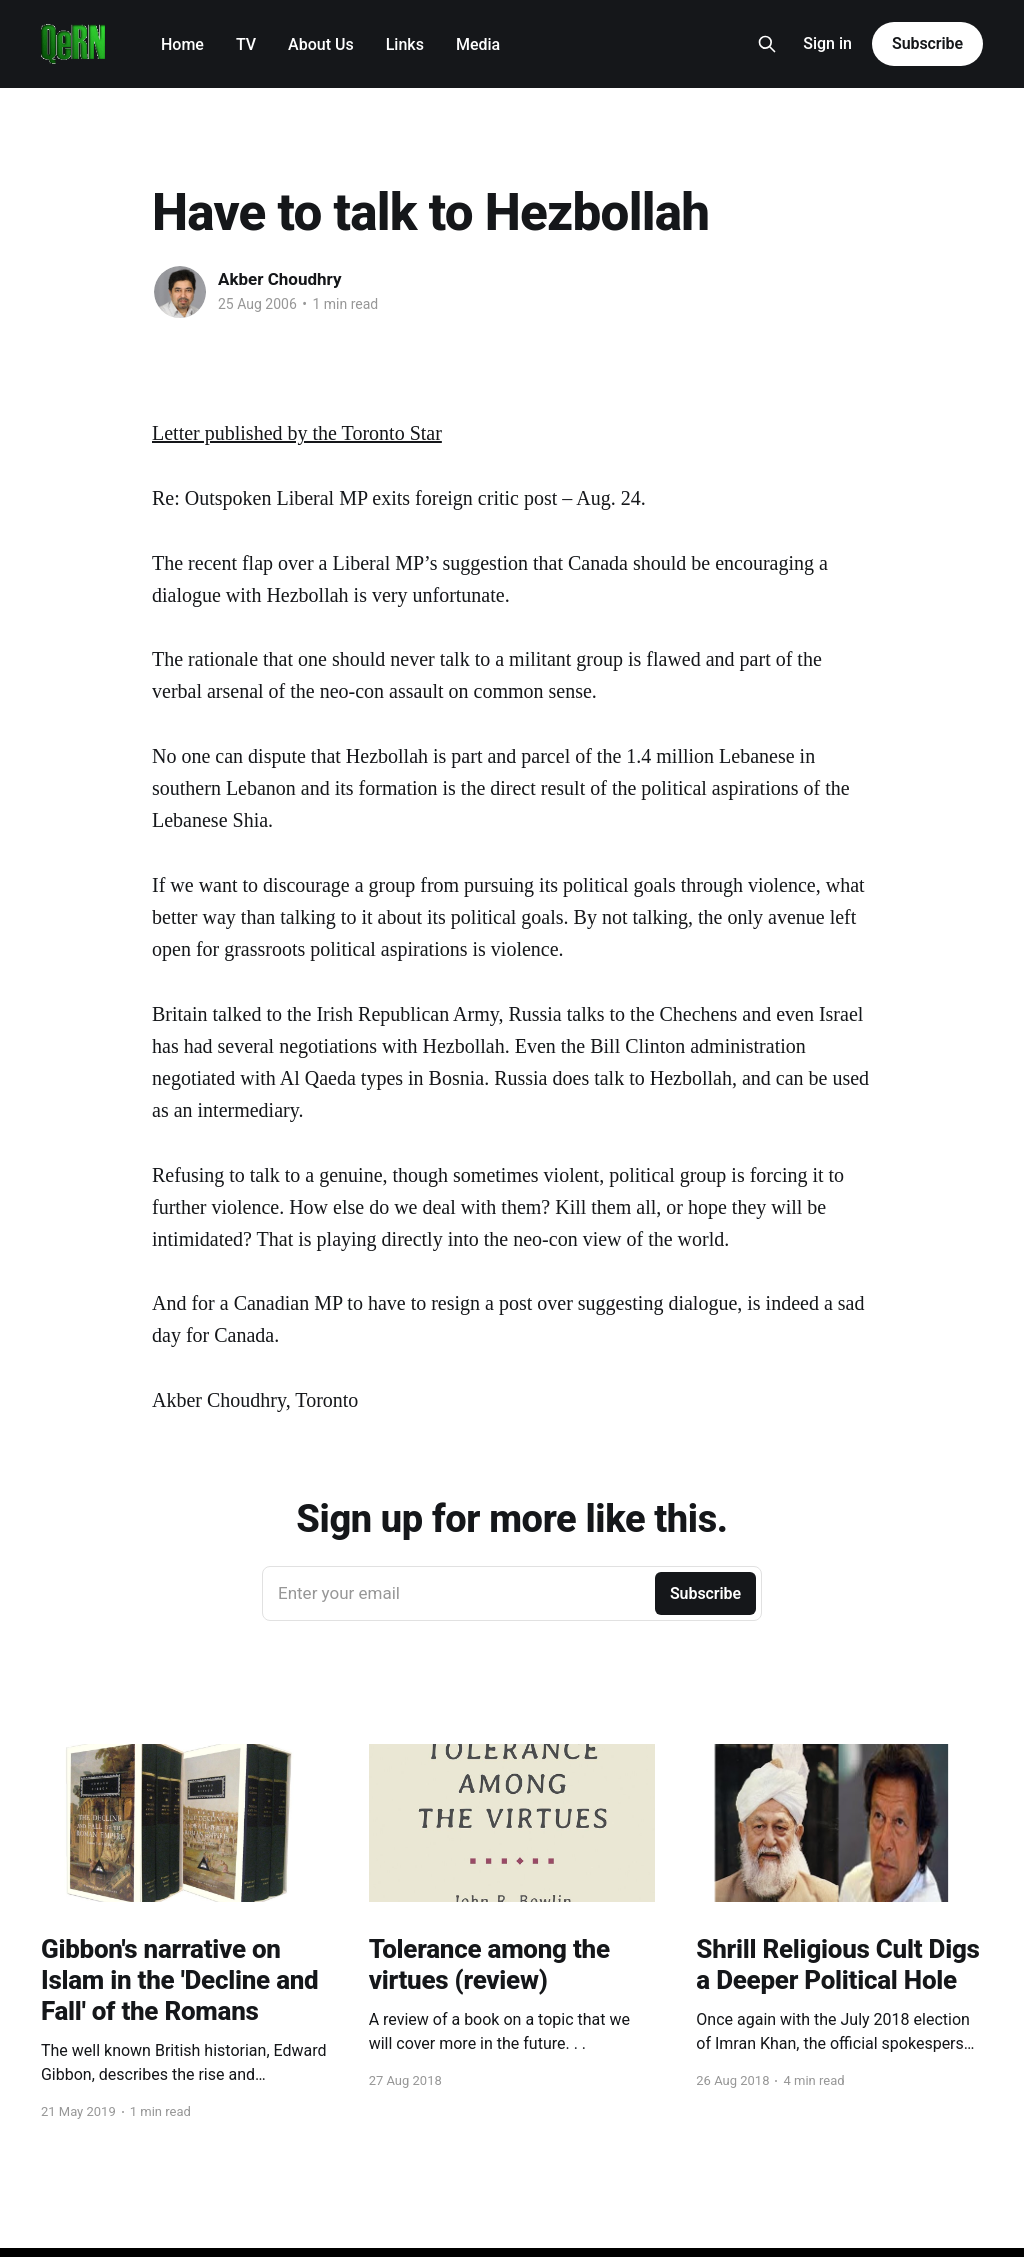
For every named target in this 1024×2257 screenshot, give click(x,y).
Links (405, 44)
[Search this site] (767, 44)
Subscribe (927, 43)
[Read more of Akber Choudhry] (180, 292)
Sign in (827, 43)
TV (246, 44)
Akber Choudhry (279, 279)
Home (182, 44)
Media (478, 44)
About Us (321, 44)
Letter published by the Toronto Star (297, 433)
